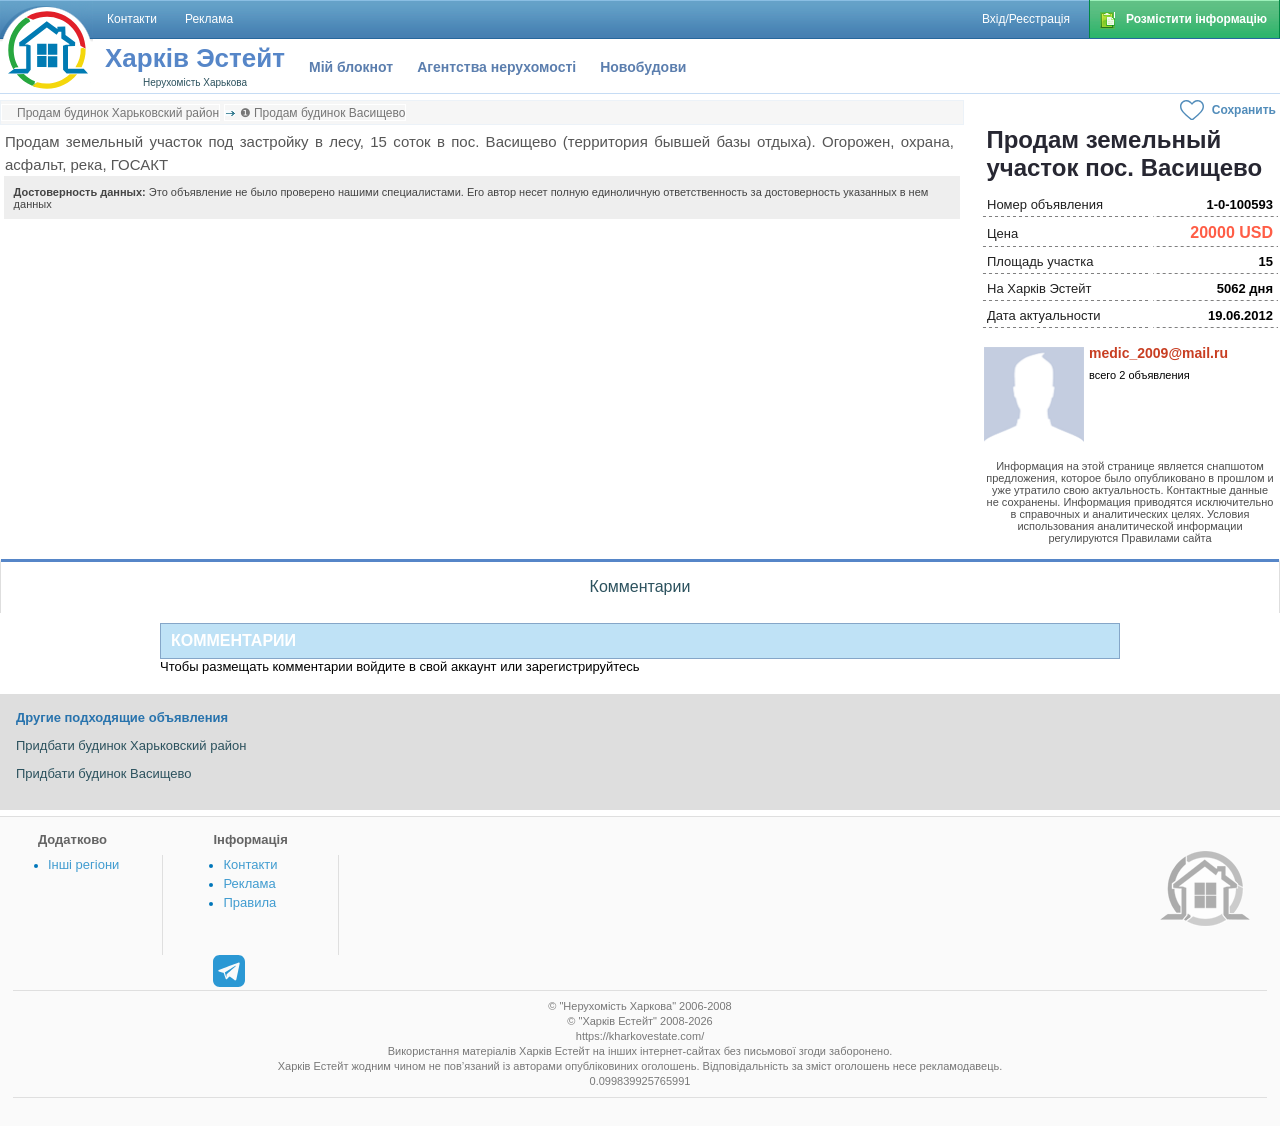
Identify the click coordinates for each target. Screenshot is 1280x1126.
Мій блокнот (351, 67)
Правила (249, 902)
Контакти (250, 864)
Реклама (249, 883)
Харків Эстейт (195, 58)
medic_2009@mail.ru (1158, 353)
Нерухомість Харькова (195, 82)
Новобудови (643, 67)
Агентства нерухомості (496, 67)
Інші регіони (83, 864)
